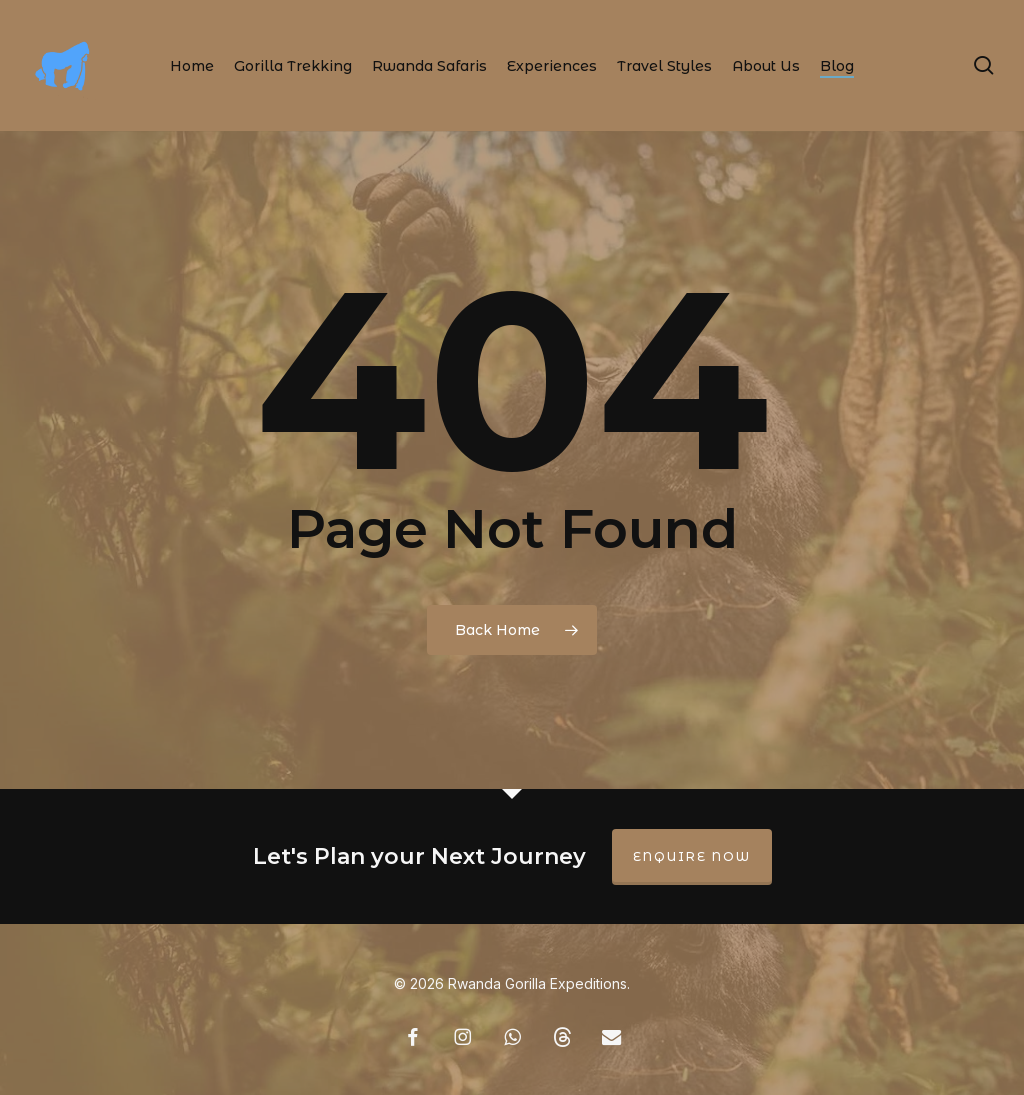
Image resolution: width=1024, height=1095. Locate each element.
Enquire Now (692, 856)
